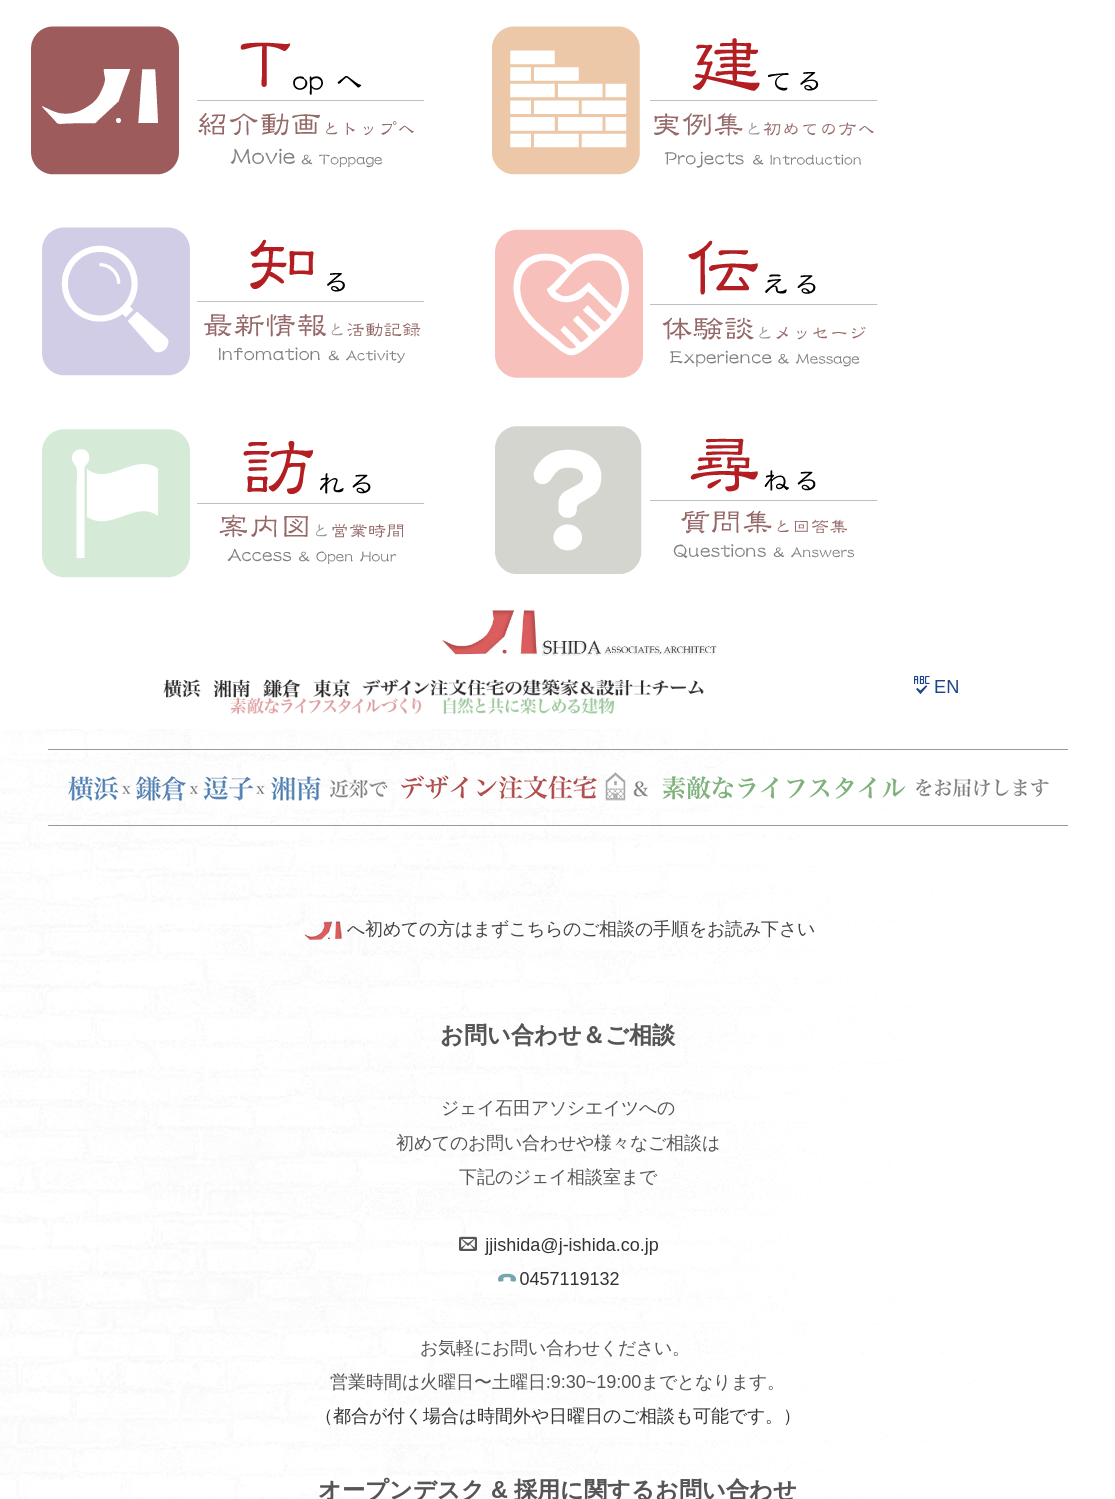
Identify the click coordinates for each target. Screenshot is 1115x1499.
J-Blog (689, 1337)
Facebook (795, 1337)
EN (936, 83)
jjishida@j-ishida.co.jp (571, 642)
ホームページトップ (343, 1291)
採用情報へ (559, 973)
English (590, 1337)
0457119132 (569, 676)
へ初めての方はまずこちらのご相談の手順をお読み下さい (557, 327)
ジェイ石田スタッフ (777, 1291)
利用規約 (319, 1337)
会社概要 (633, 1291)
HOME (513, 1455)
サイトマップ (504, 1291)
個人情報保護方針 (455, 1337)
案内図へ (558, 1196)
